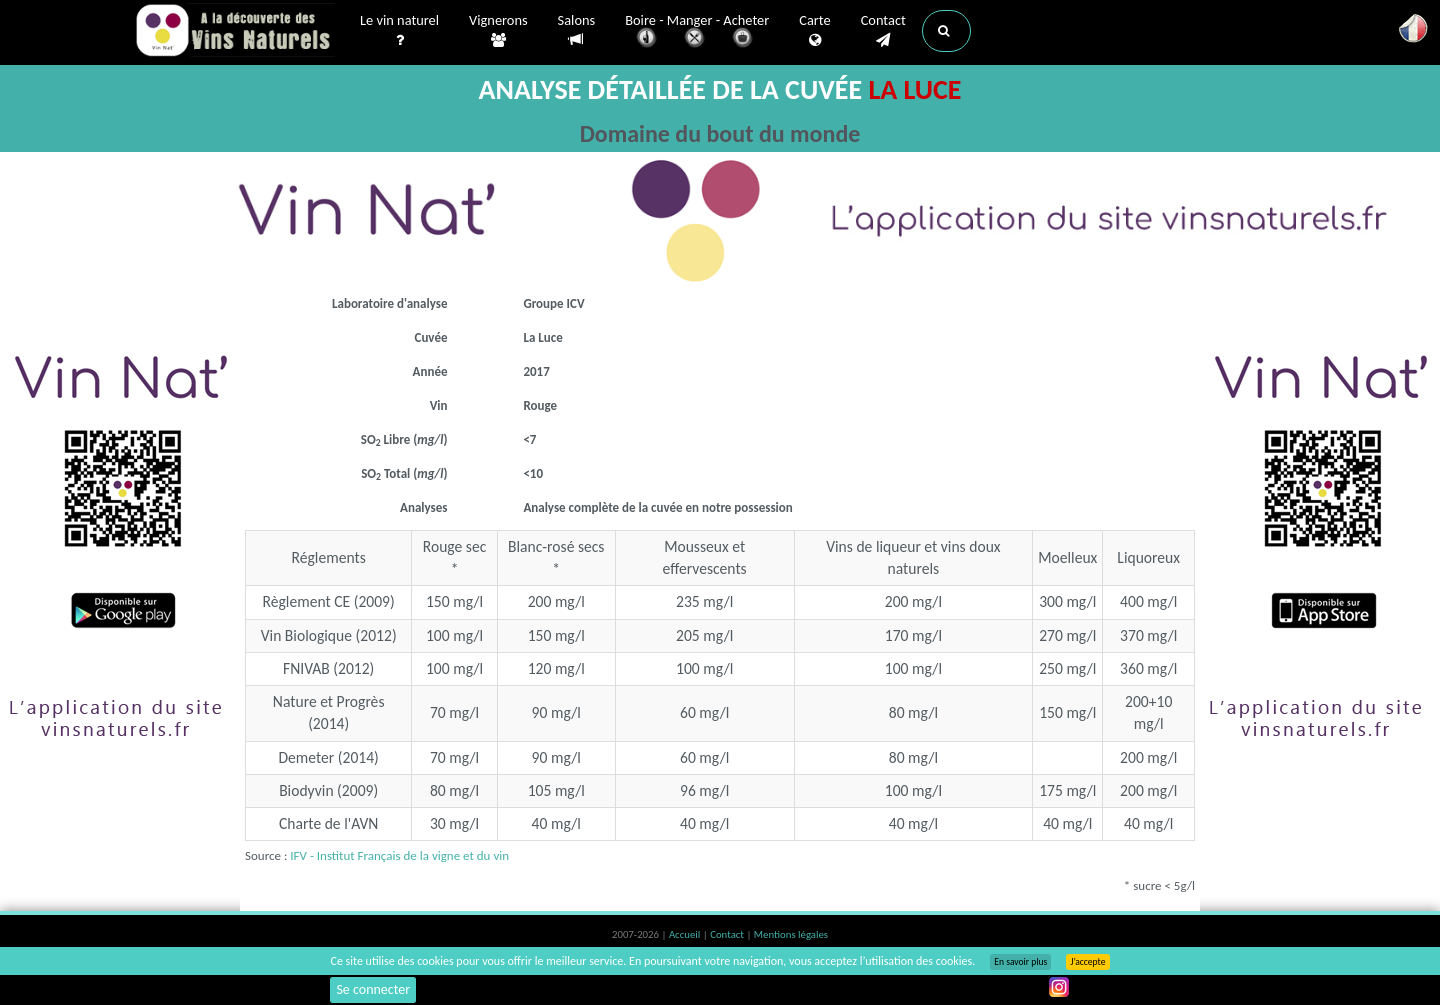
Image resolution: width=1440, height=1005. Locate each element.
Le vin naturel (399, 31)
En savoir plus (1020, 962)
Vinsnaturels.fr (235, 32)
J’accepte (1087, 962)
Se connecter (373, 989)
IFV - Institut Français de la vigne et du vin (399, 855)
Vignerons (498, 31)
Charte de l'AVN (329, 823)
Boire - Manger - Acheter (697, 32)
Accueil (686, 934)
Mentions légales (791, 934)
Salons (577, 30)
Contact (883, 31)
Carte (814, 31)
